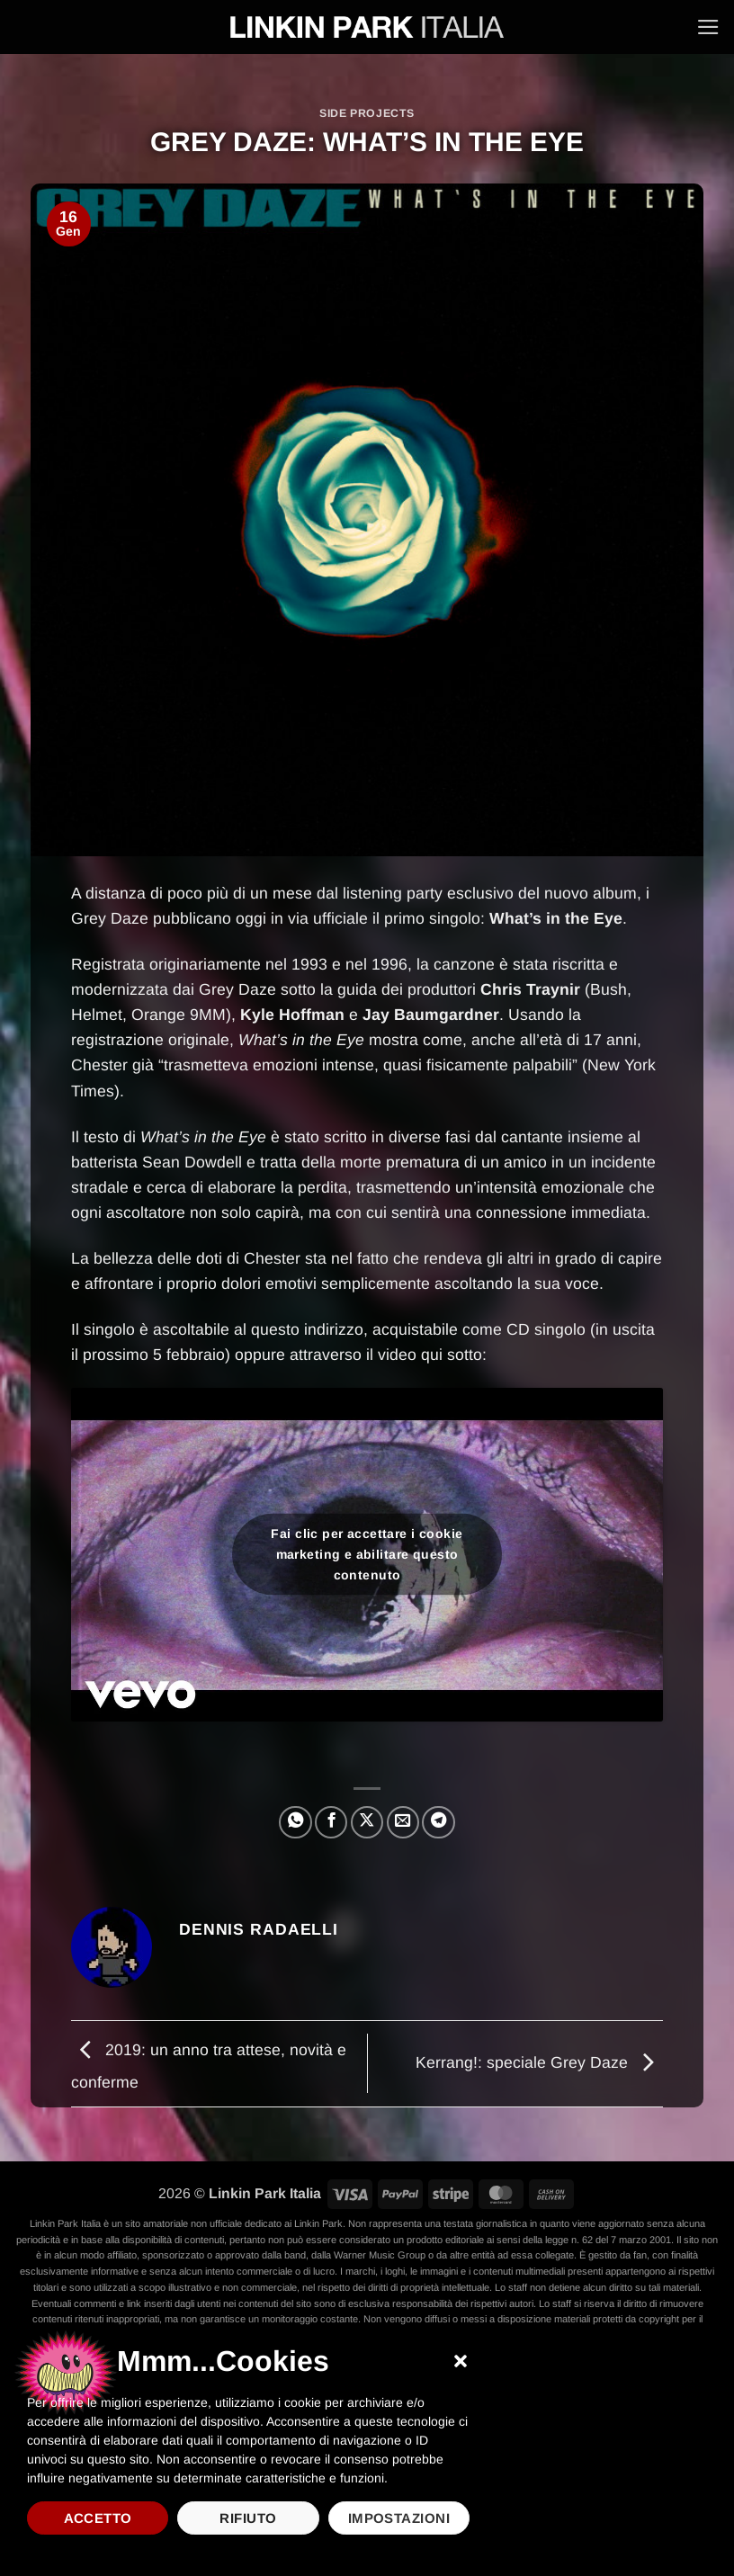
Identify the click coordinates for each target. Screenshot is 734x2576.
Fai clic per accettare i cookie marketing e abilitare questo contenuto (366, 1554)
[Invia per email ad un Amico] (403, 1822)
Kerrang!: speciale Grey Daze (539, 2062)
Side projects (367, 113)
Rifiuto (247, 2518)
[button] (461, 2361)
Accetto (98, 2518)
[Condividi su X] (367, 1822)
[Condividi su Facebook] (331, 1822)
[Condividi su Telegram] (438, 1822)
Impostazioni (399, 2518)
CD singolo (546, 1329)
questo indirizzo (307, 1329)
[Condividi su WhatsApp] (295, 1822)
